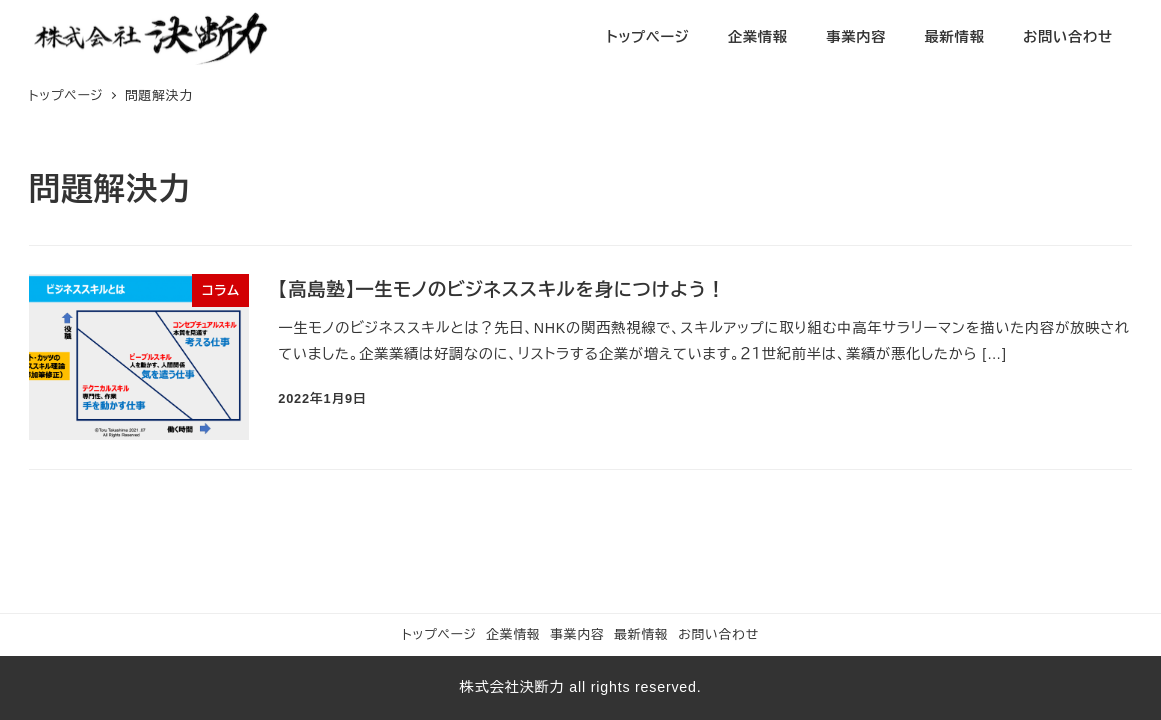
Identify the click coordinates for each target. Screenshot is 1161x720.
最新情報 (641, 634)
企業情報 (513, 634)
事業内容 (577, 634)
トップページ (439, 634)
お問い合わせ (718, 634)
